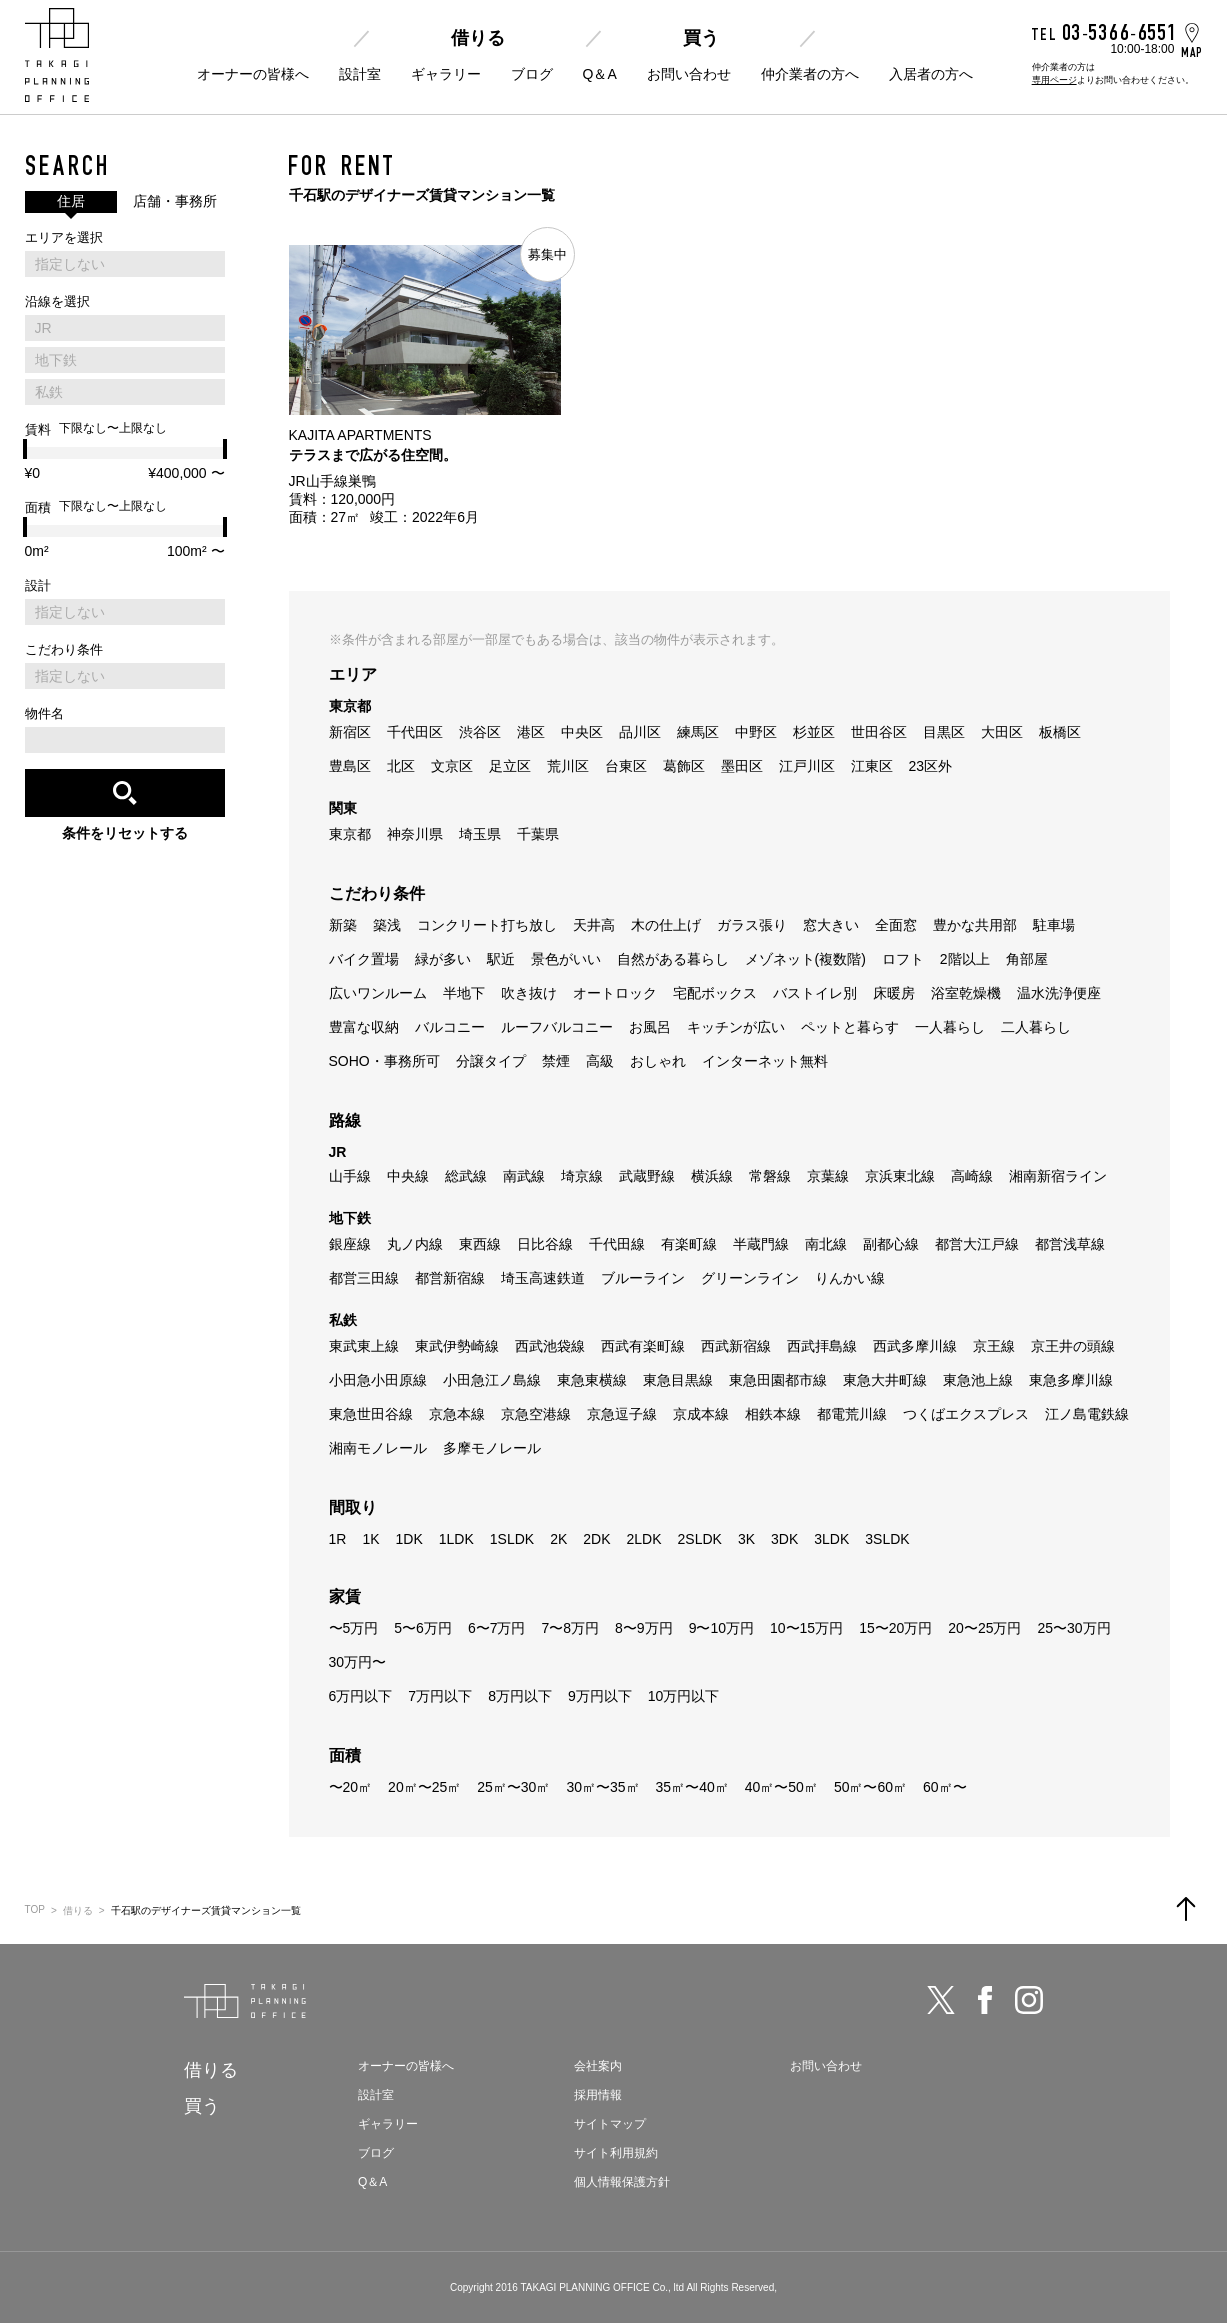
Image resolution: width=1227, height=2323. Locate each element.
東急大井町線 (885, 1380)
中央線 (408, 1176)
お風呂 (650, 1027)
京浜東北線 (900, 1176)
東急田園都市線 (778, 1380)
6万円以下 (361, 1696)
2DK (596, 1539)
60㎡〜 (945, 1787)
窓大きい (831, 925)
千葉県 (538, 834)
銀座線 (350, 1244)
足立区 (510, 766)
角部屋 (1027, 959)
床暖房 (894, 993)
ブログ (532, 74)
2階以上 (965, 959)
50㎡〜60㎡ (870, 1787)
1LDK (456, 1539)
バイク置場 (364, 959)
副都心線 (891, 1244)
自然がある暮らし (673, 959)
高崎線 (972, 1176)
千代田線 (617, 1244)
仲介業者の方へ (810, 74)
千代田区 (415, 732)
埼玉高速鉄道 (543, 1278)
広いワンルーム (378, 993)
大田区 (1002, 732)
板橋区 (1060, 732)
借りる (478, 38)
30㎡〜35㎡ (602, 1787)
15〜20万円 (895, 1628)
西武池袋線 (550, 1346)
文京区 (452, 766)
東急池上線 (978, 1380)
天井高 (594, 925)
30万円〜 (358, 1662)
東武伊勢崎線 (457, 1346)
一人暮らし (950, 1027)
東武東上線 (364, 1346)
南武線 (524, 1176)
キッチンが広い (736, 1027)
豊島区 (350, 766)
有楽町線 (689, 1244)
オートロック (615, 993)
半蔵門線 (761, 1244)
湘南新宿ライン (1058, 1176)
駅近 (501, 959)
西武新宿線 (736, 1346)
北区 (401, 766)
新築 (343, 925)
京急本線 (457, 1414)
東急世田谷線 (371, 1414)
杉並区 (814, 732)
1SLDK (512, 1539)
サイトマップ (610, 2124)
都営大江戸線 (977, 1244)
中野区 (756, 732)
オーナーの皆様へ (253, 74)
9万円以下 (600, 1696)
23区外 (931, 766)
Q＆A (600, 74)
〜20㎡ (351, 1787)
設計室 (360, 74)
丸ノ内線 (415, 1244)
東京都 (350, 834)
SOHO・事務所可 (384, 1061)
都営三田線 (364, 1278)
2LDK (644, 1539)
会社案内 (598, 2066)
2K (558, 1539)
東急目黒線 (678, 1380)
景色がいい (566, 959)
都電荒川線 (852, 1414)
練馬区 (698, 732)
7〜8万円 (570, 1628)
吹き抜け (529, 993)
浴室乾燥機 (966, 993)
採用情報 (598, 2095)
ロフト (903, 959)
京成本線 (701, 1414)
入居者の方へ (931, 74)
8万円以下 (520, 1696)
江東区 (872, 766)
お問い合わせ (689, 74)
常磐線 (770, 1176)
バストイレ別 (815, 993)
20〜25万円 (984, 1628)
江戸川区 (807, 766)
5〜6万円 (423, 1628)
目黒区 (944, 732)
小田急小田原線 (378, 1380)
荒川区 (568, 766)
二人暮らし (1036, 1027)
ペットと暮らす (850, 1027)
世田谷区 (879, 732)
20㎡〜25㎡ (424, 1787)
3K (746, 1539)
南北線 (826, 1244)
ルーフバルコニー (557, 1027)
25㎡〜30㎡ (513, 1787)
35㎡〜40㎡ (692, 1787)
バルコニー (450, 1027)
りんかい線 (850, 1278)
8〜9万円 (644, 1628)
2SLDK (700, 1539)
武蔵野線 (647, 1176)
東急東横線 (592, 1380)
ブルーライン (643, 1278)
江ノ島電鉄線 (1087, 1414)
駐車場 (1054, 925)
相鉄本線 (773, 1414)
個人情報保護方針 (622, 2182)
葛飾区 (684, 766)
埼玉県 (480, 834)
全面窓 (896, 925)
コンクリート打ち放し (487, 925)
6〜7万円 (497, 1628)
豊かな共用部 (975, 925)
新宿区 (350, 732)
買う (701, 38)
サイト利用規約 (616, 2153)
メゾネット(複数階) (805, 959)
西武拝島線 (822, 1346)
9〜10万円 (721, 1628)
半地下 (464, 993)
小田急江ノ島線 (492, 1380)
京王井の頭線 (1073, 1346)
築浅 (387, 925)
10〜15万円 (806, 1628)
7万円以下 (440, 1696)
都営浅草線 (1070, 1244)
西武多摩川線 (915, 1346)
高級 (600, 1061)
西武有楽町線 (643, 1346)
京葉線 (828, 1176)
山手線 (350, 1176)
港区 (531, 732)
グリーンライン (750, 1278)
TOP (35, 1909)
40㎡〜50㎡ (781, 1787)
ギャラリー (446, 74)
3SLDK (887, 1539)
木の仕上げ (666, 925)
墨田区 (742, 766)
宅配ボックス (715, 993)
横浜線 (712, 1176)
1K (370, 1539)
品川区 (640, 732)
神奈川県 (415, 834)
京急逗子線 (622, 1414)
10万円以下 (684, 1696)
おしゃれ (658, 1061)
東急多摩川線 (1071, 1380)
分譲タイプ (491, 1061)
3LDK (831, 1539)
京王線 (994, 1346)
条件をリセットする (125, 833)
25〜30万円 (1073, 1628)
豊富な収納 (364, 1027)
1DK (409, 1539)
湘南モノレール (378, 1448)
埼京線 (582, 1176)
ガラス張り (752, 925)
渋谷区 (480, 732)
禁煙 (556, 1061)
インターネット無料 (765, 1061)
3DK (784, 1539)
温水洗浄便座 (1059, 993)
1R (338, 1539)
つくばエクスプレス (966, 1414)
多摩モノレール (492, 1448)
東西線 (480, 1244)
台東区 (626, 766)
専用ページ (1054, 80)
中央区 (582, 732)
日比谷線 (545, 1244)
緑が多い (443, 959)
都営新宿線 (450, 1278)
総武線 (466, 1176)
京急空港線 (536, 1414)
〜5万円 (354, 1628)
